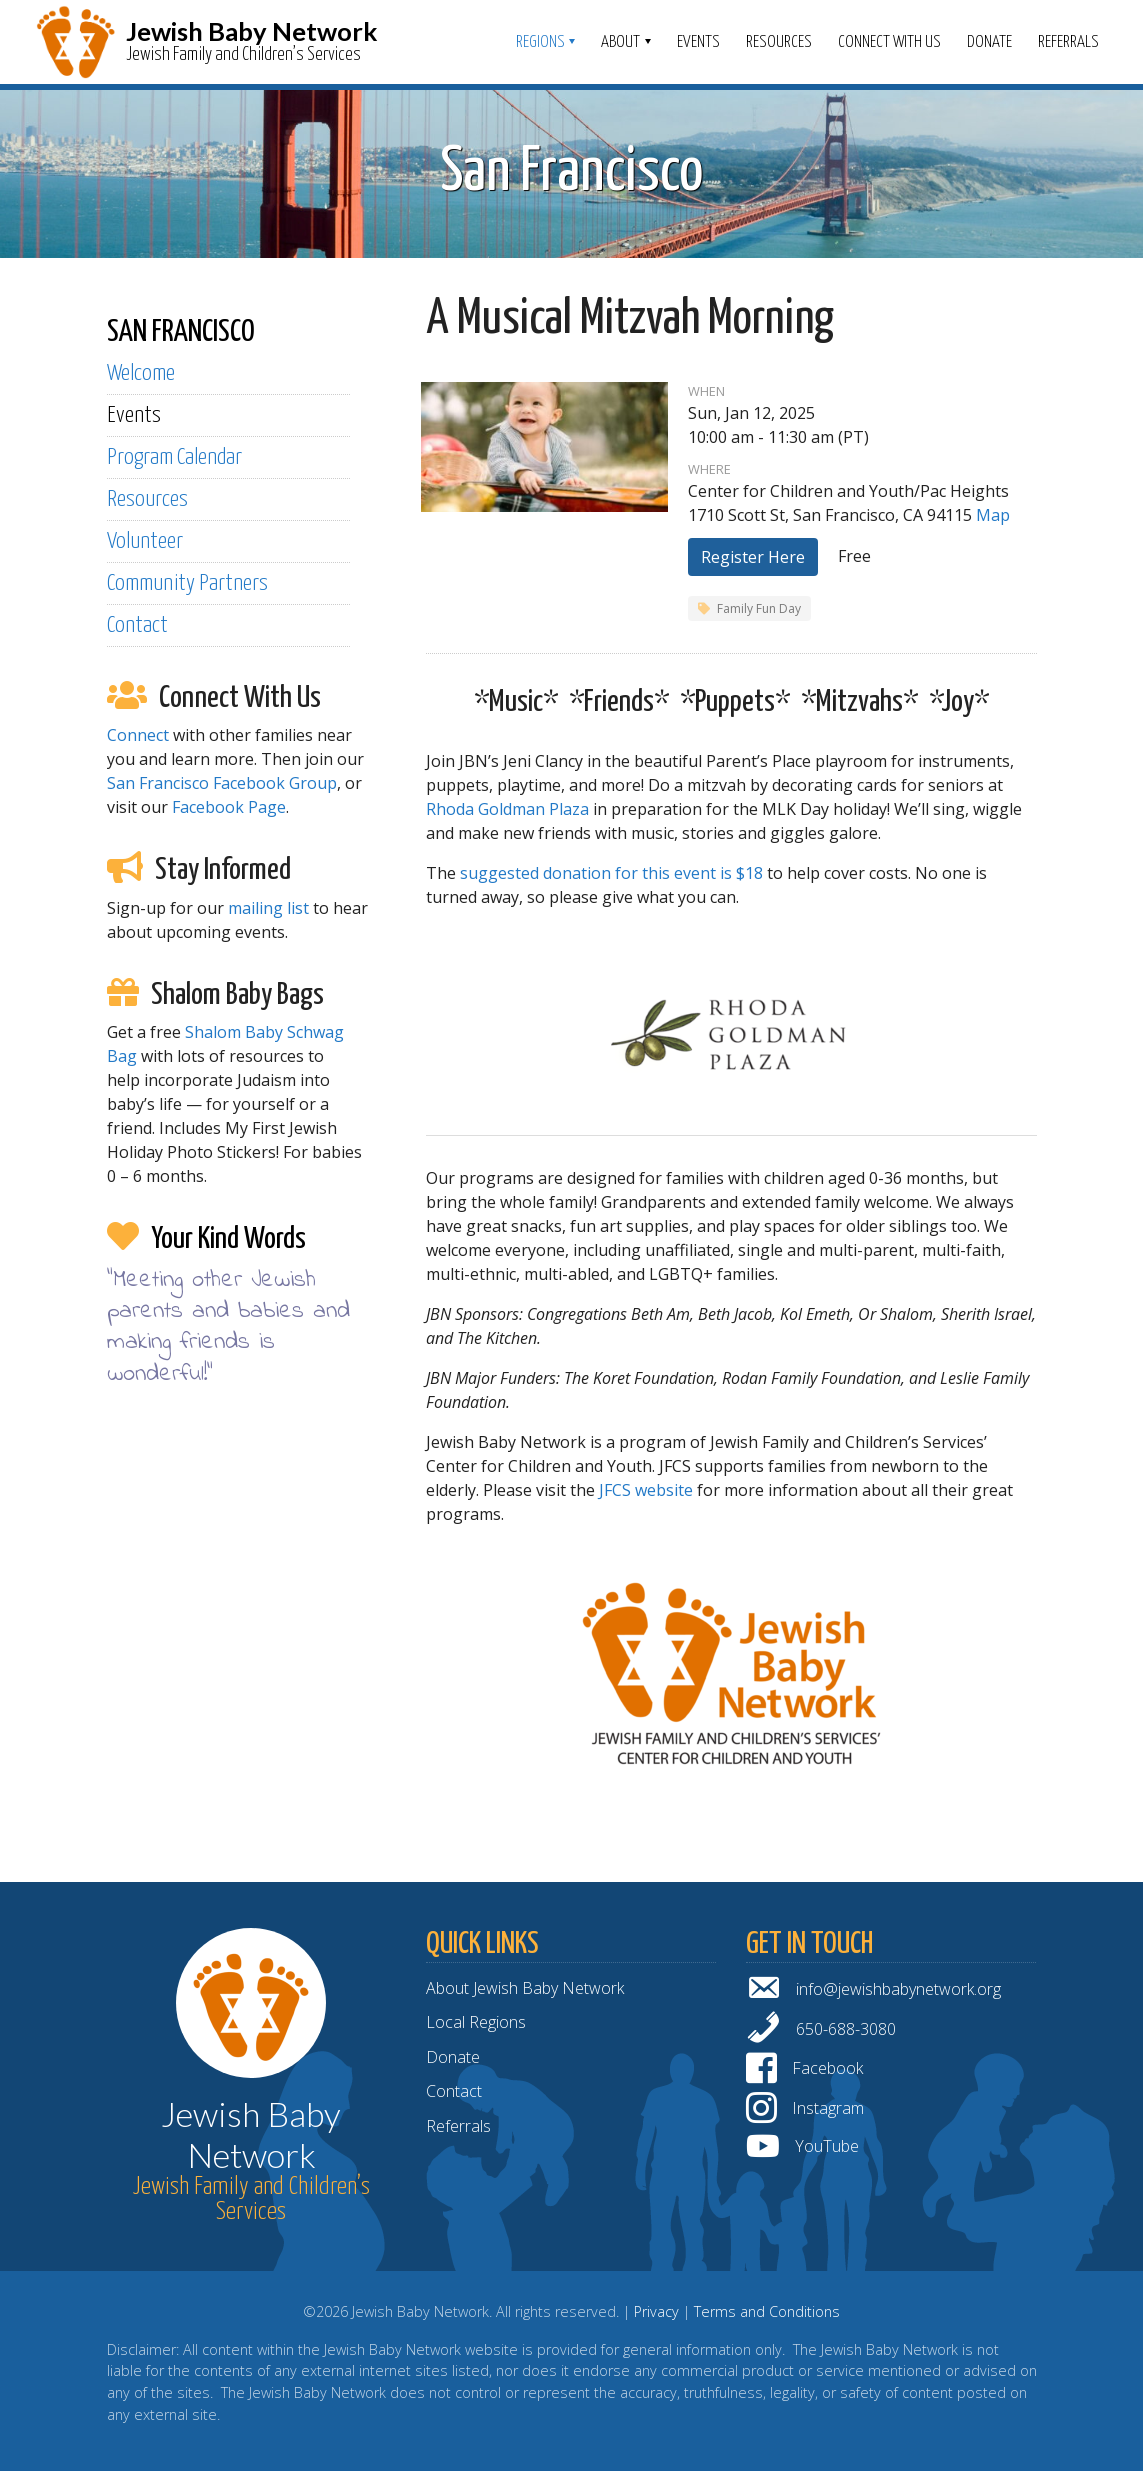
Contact (137, 625)
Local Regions (476, 2022)
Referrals (1068, 42)
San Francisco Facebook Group (222, 783)
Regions (540, 42)
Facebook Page (229, 807)
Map (993, 515)
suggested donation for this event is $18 (611, 873)
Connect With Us (889, 42)
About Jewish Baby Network (525, 1988)
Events (698, 42)
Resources (779, 42)
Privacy (656, 2311)
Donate (989, 42)
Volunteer (145, 541)
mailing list (268, 908)
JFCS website (646, 1490)
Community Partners (187, 583)
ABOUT (620, 42)
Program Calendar (174, 457)
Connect (138, 735)
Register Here (753, 557)
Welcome (141, 373)
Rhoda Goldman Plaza (507, 809)
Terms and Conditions (767, 2311)
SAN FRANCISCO (181, 332)
